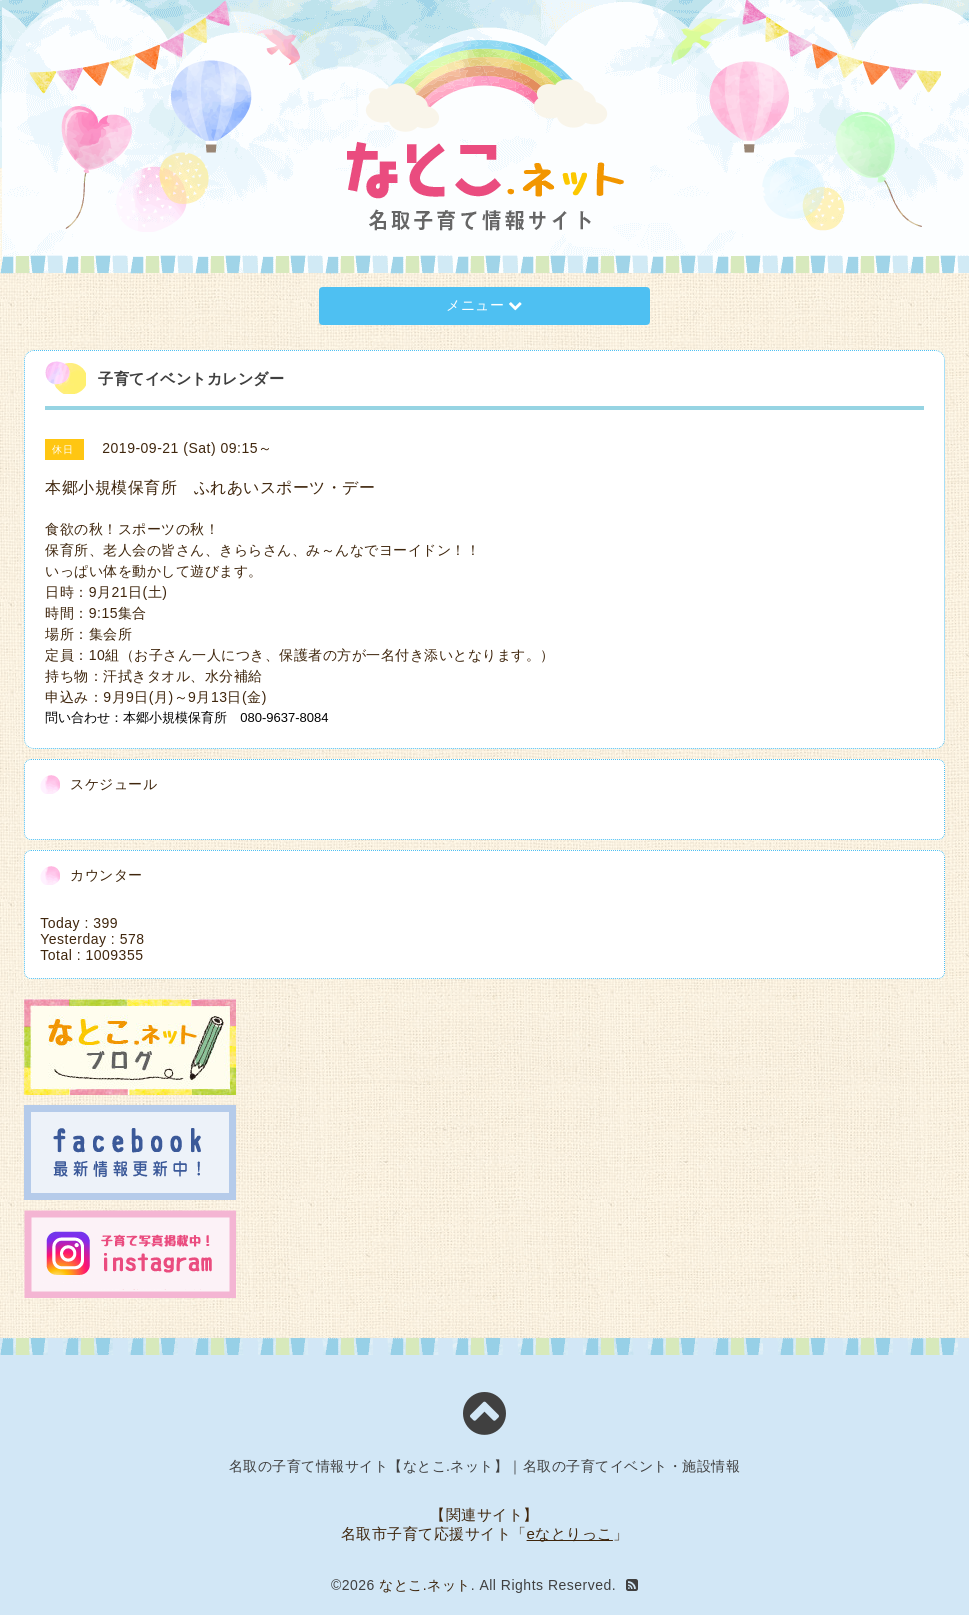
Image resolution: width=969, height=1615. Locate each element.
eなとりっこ (570, 1533)
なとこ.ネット (424, 1585)
